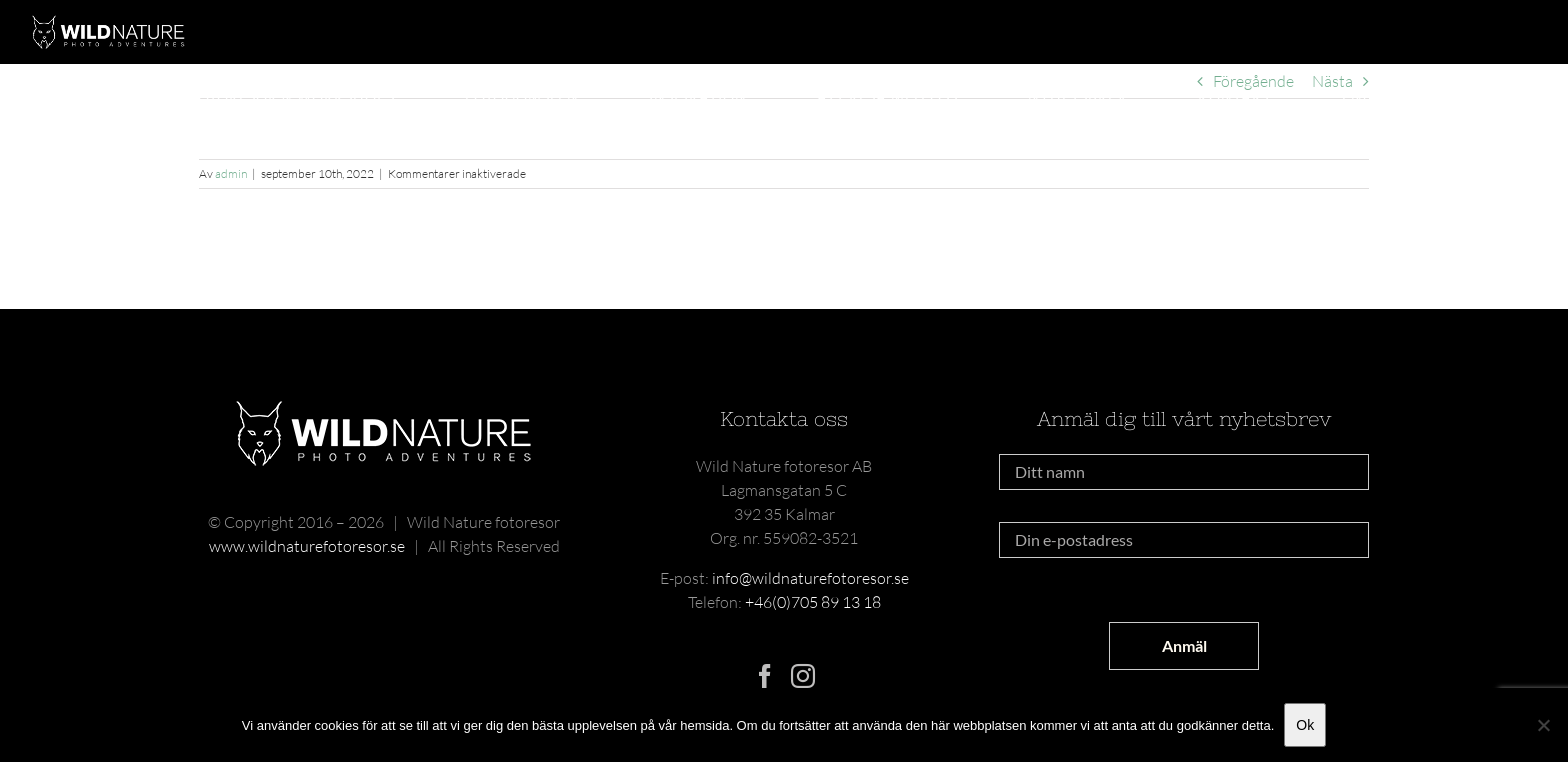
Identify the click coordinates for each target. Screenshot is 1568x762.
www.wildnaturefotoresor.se (307, 546)
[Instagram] (803, 676)
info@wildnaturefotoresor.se (810, 578)
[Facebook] (765, 676)
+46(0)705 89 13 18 (813, 602)
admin (231, 173)
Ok (1305, 725)
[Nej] (1543, 725)
